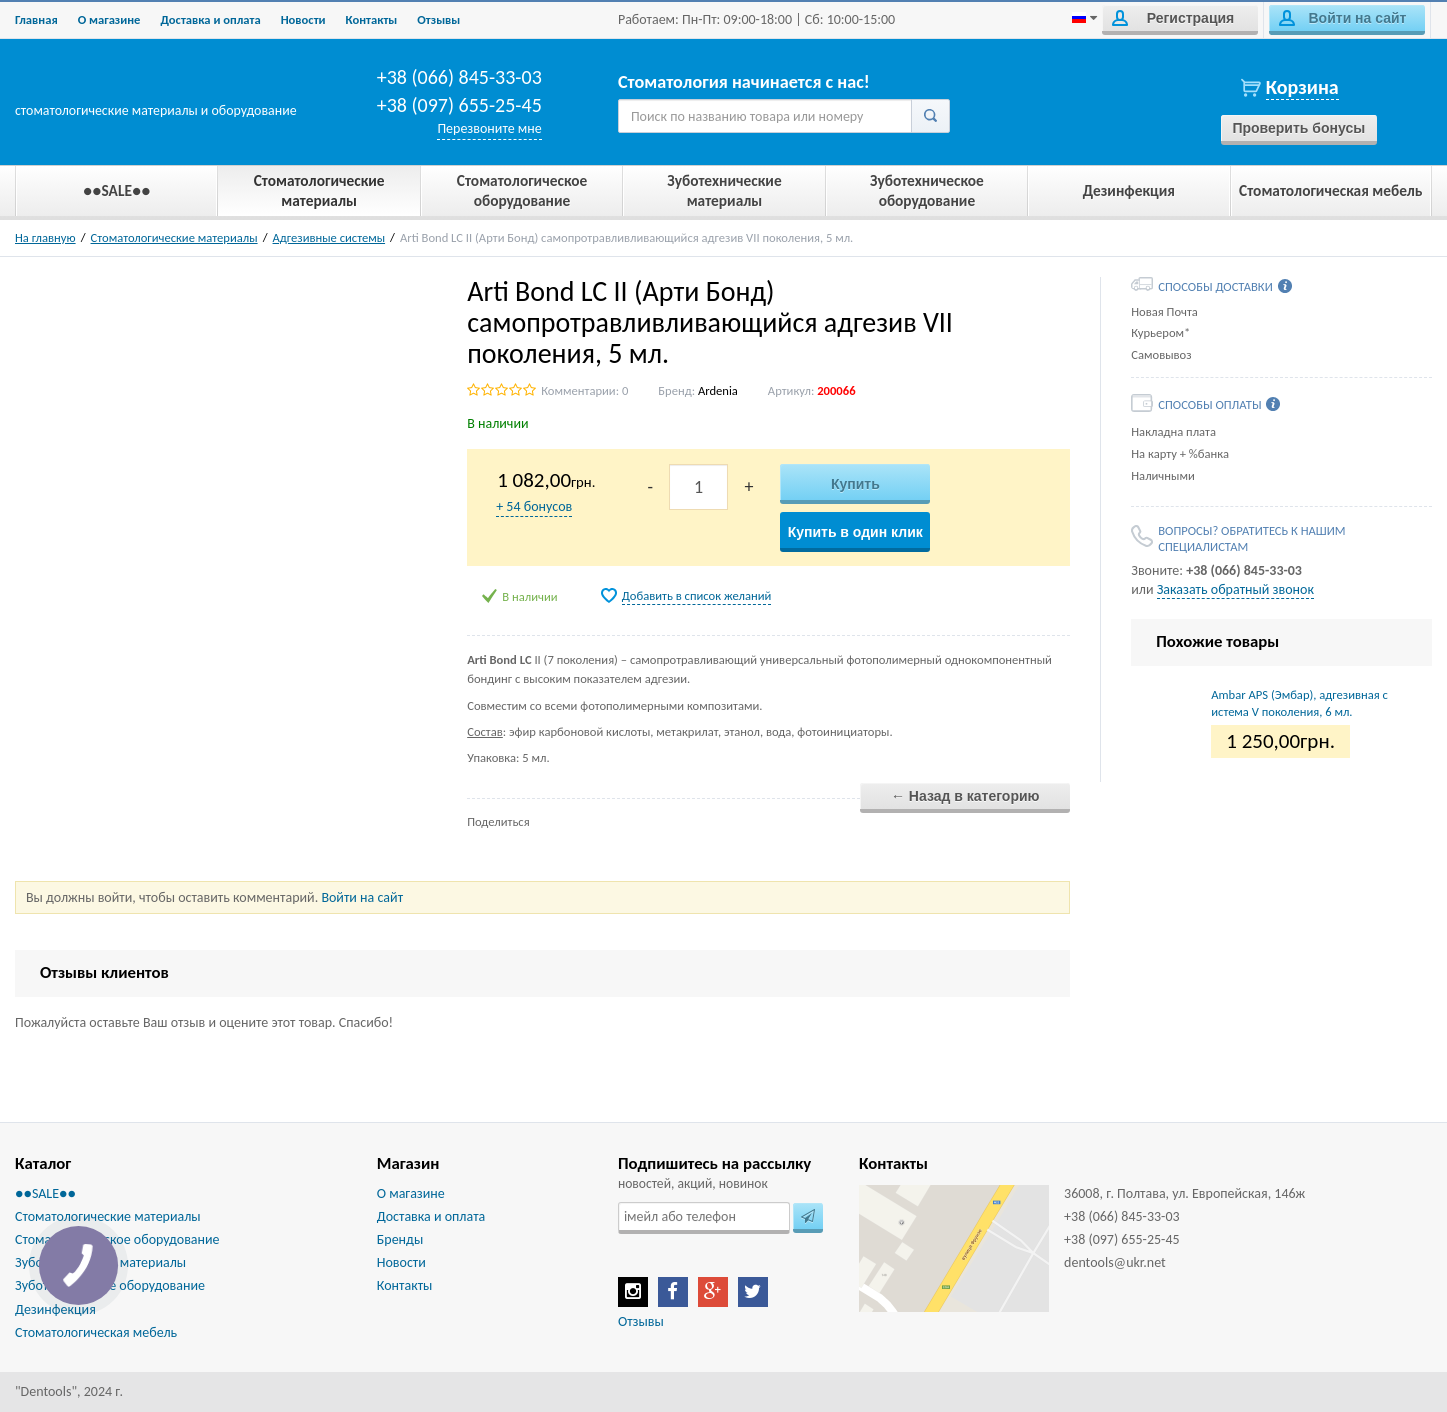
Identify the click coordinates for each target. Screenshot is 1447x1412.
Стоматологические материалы (174, 237)
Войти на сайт (1342, 18)
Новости (303, 19)
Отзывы (438, 19)
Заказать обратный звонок (1235, 589)
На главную (45, 237)
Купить (855, 484)
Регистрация (1173, 18)
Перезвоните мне (489, 128)
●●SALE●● (45, 1193)
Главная (36, 19)
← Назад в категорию (965, 796)
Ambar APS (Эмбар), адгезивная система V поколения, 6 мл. (1299, 702)
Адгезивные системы (329, 237)
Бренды (400, 1239)
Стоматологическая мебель (96, 1332)
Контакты (372, 19)
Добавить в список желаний (697, 595)
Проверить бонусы (1298, 128)
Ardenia (718, 390)
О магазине (109, 19)
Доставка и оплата (210, 19)
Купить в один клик (855, 532)
